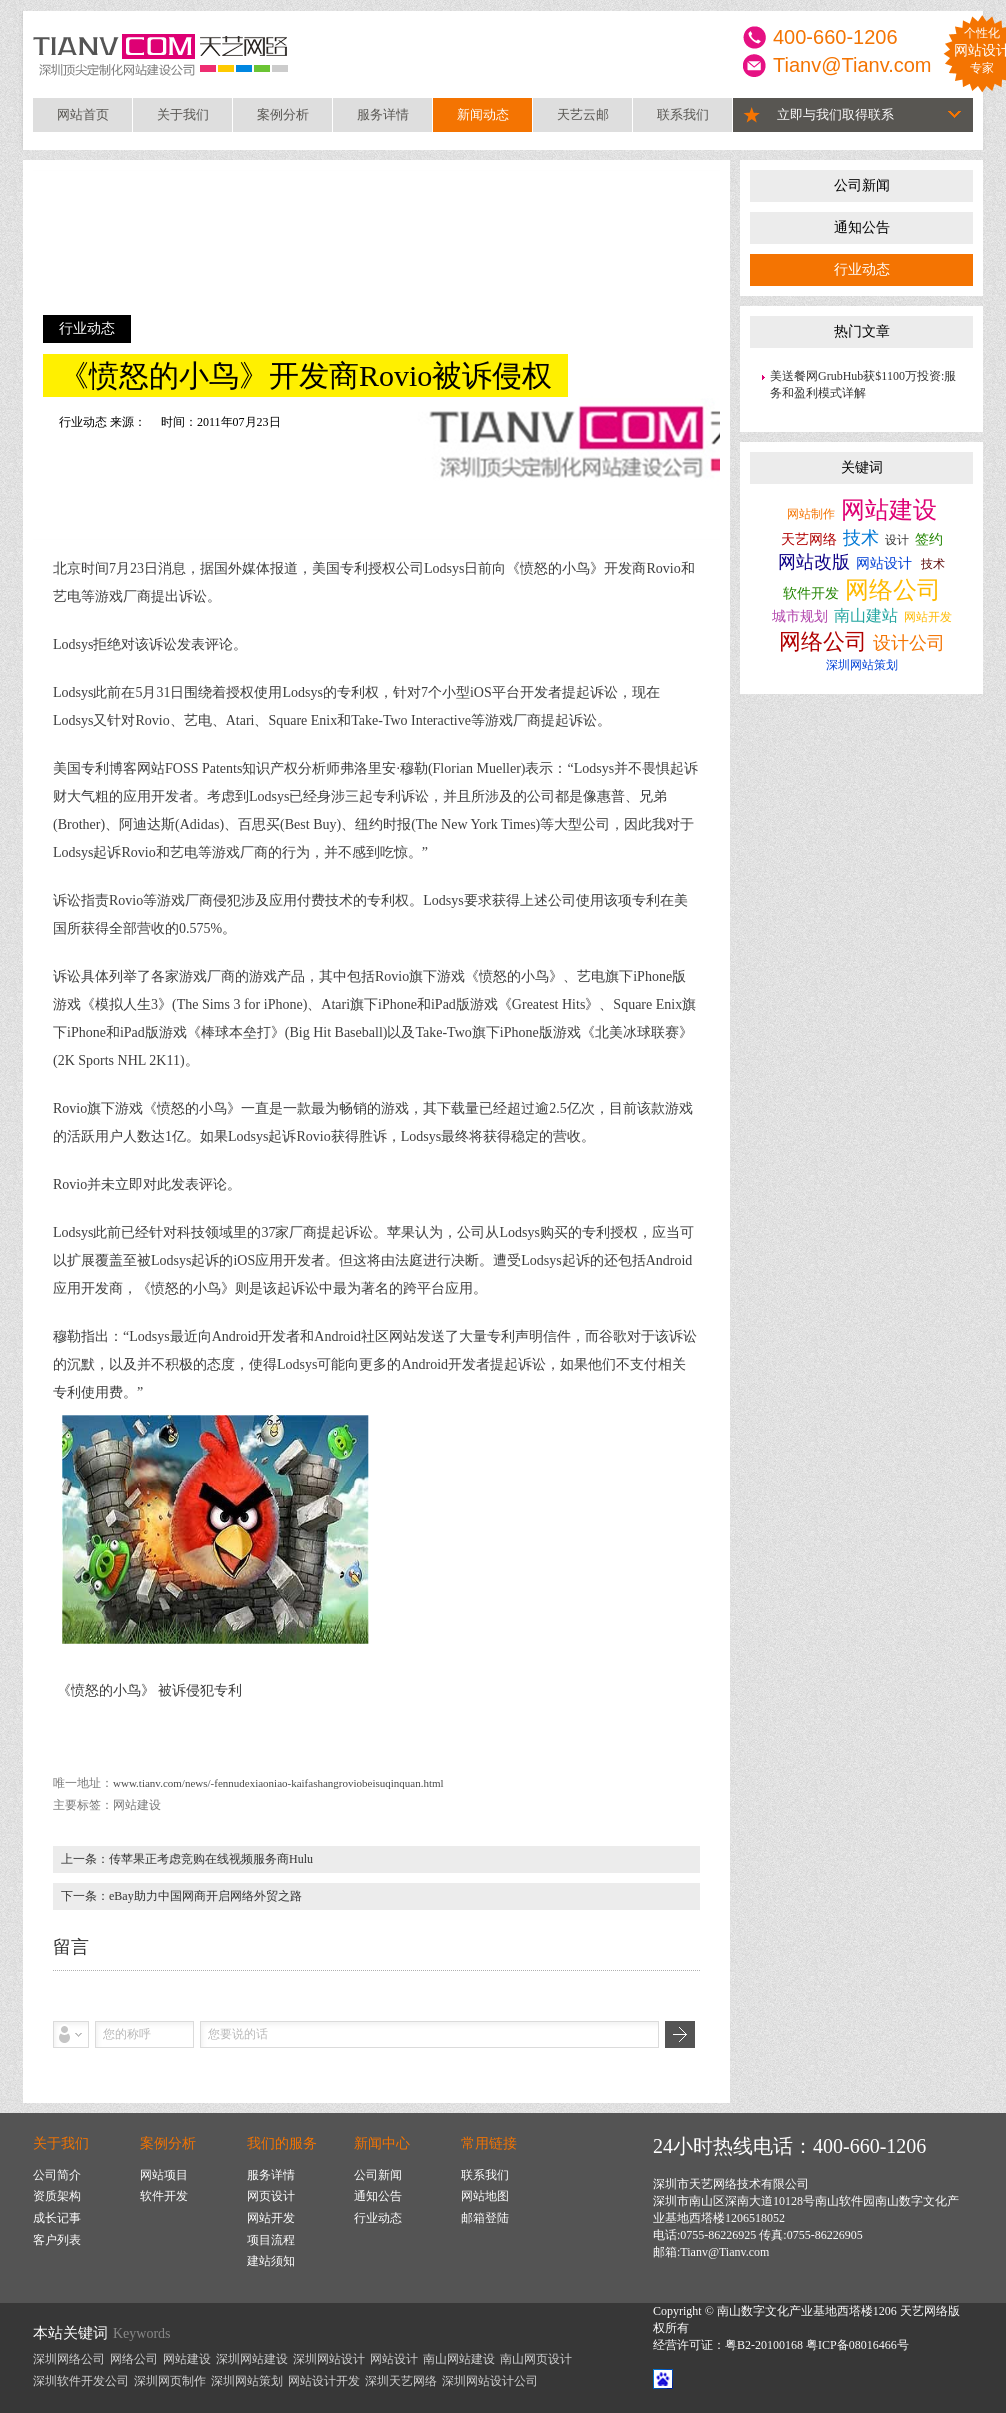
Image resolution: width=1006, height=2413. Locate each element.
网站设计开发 (324, 2381)
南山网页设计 (536, 2359)
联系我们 (683, 114)
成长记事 (57, 2218)
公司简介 (57, 2175)
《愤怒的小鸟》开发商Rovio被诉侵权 (305, 375)
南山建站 (866, 615)
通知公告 (862, 227)
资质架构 (57, 2196)
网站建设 (889, 510)
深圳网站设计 (329, 2359)
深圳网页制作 (170, 2381)
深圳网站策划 (862, 665)
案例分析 (283, 114)
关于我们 (183, 114)
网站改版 (814, 562)
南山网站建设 (459, 2359)
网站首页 (83, 114)
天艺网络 (809, 539)
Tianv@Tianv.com (852, 65)
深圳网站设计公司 (490, 2381)
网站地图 (485, 2196)
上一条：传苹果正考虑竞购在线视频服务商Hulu (187, 1859)
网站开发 (928, 617)
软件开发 (811, 593)
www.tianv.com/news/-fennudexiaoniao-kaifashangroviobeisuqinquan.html (278, 1783)
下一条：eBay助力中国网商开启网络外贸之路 (181, 1896)
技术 (861, 538)
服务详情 (383, 114)
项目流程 (271, 2240)
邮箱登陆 (485, 2218)
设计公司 (909, 643)
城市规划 (800, 616)
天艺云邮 (583, 114)
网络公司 (893, 590)
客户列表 (57, 2240)
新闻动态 (483, 114)
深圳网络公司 (69, 2359)
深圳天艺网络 (401, 2381)
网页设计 (271, 2196)
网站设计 (884, 563)
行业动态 (862, 269)
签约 (929, 539)
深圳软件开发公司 (81, 2381)
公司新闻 (862, 185)
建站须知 (271, 2261)
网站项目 (164, 2175)
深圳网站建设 (252, 2359)
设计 (897, 540)
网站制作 (811, 514)
